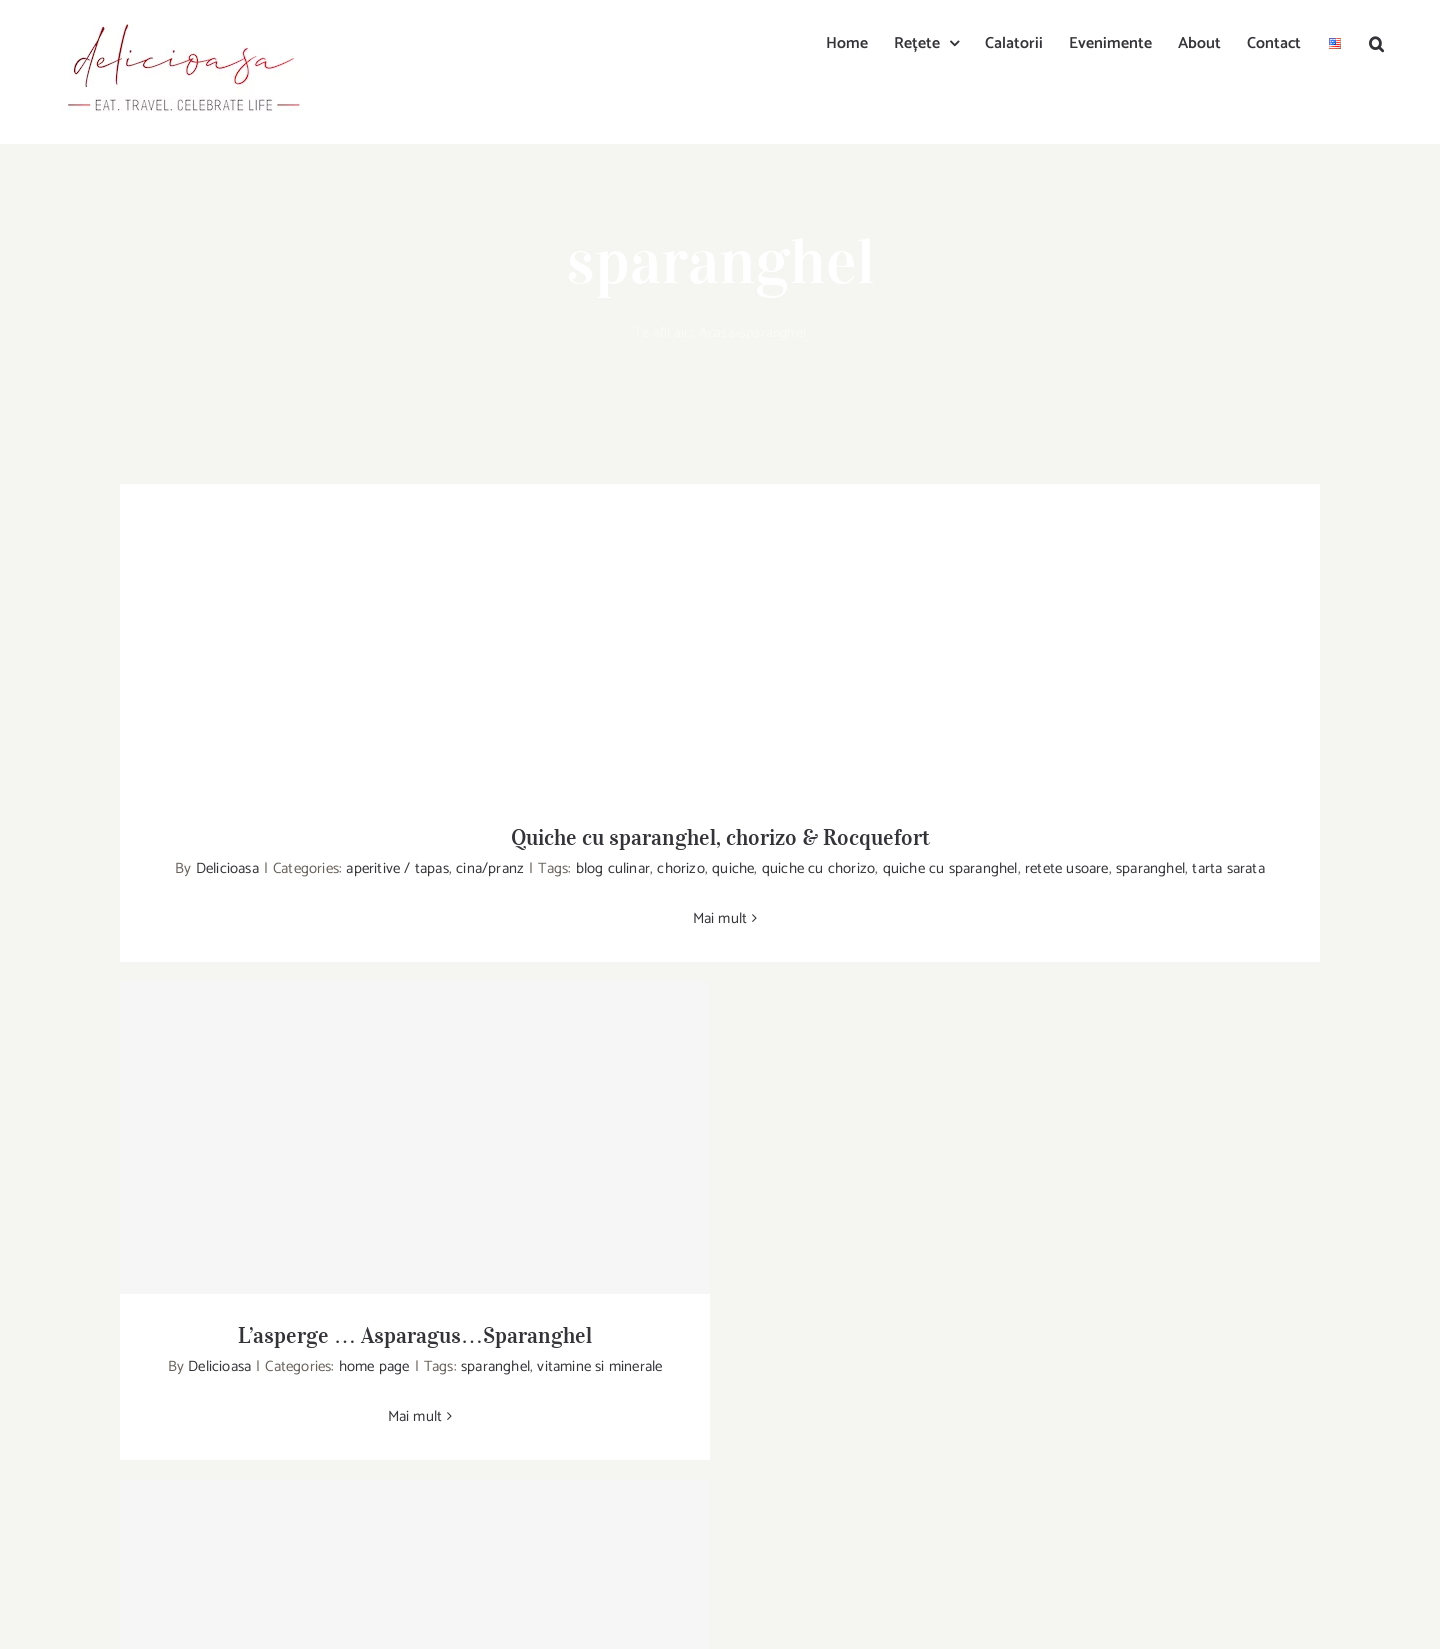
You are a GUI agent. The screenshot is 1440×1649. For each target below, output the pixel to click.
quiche (733, 868)
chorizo (680, 868)
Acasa (717, 333)
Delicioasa (227, 868)
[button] (1376, 42)
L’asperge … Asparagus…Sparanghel (415, 1335)
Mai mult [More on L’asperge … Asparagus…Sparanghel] (415, 1416)
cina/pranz (490, 868)
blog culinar (613, 868)
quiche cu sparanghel (950, 868)
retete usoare (1067, 868)
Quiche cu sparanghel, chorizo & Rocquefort (720, 837)
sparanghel (1150, 868)
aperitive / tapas (397, 868)
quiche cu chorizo (818, 868)
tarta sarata (1228, 868)
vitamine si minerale (599, 1366)
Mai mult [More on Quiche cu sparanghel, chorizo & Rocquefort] (720, 918)
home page (374, 1366)
